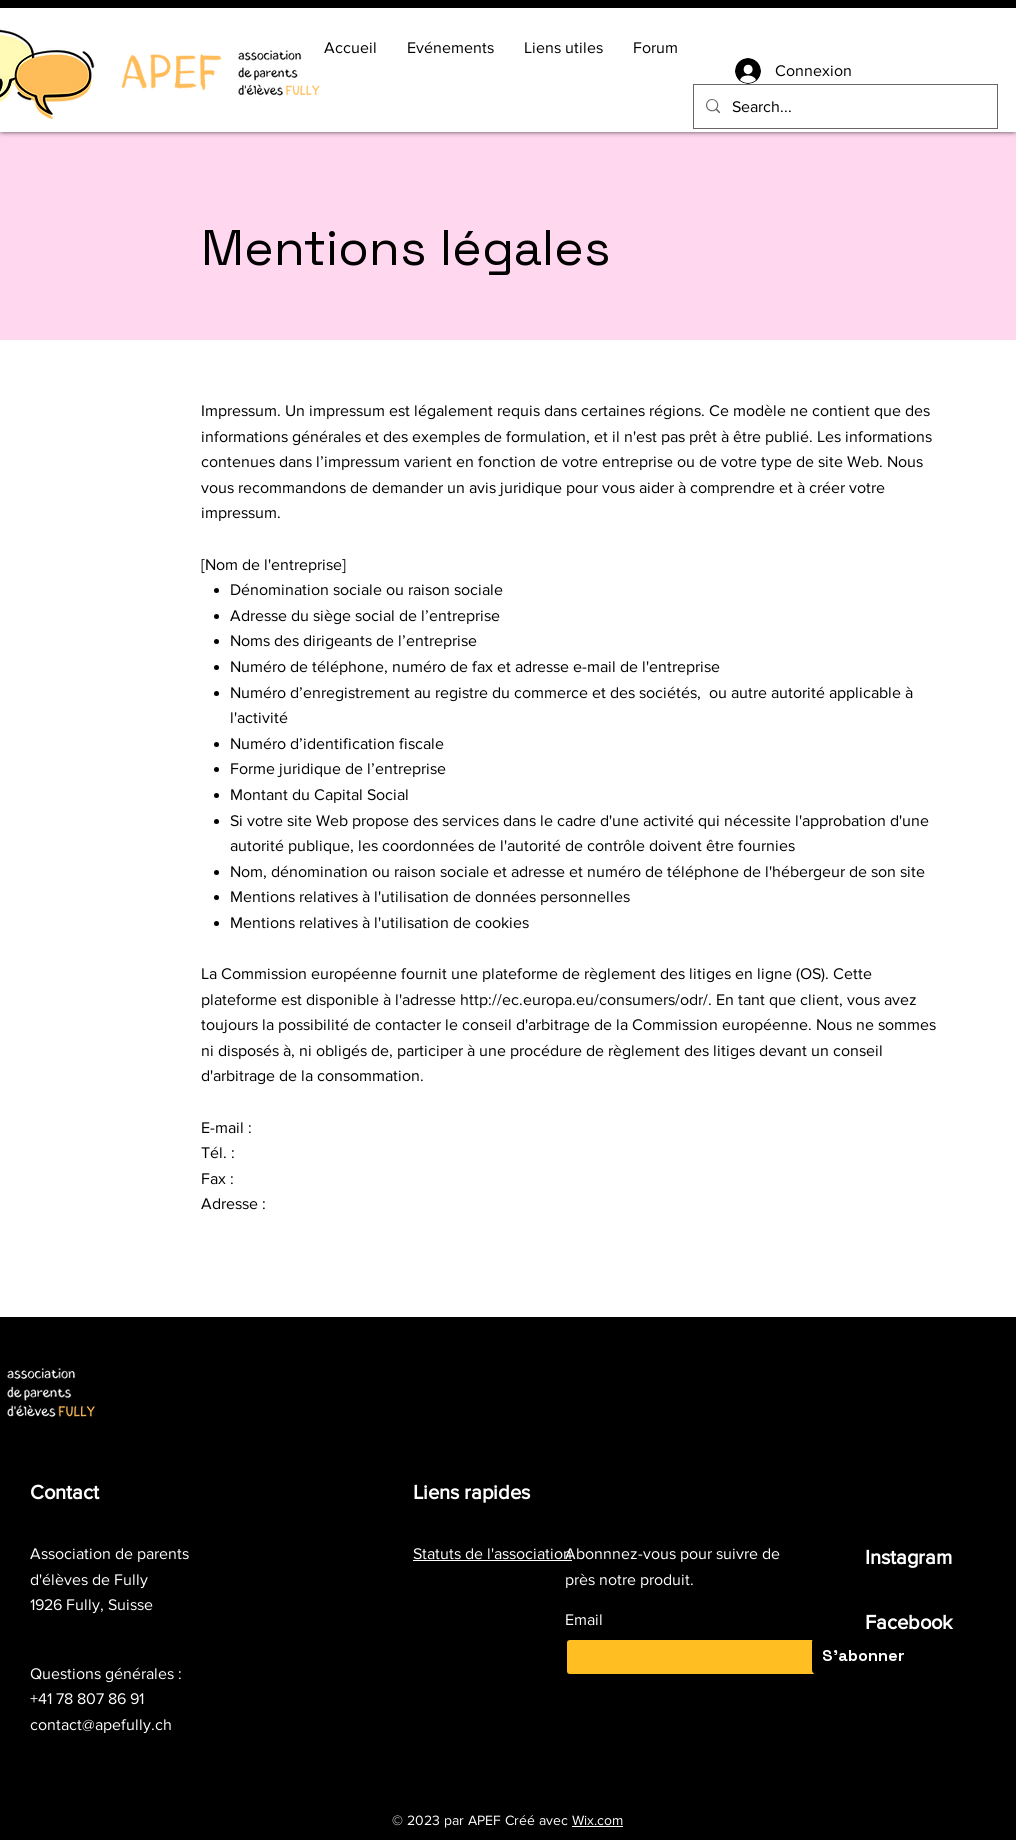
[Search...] (843, 106)
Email (584, 1620)
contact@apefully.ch (101, 1724)
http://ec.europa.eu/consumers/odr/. (586, 999)
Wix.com (597, 1820)
